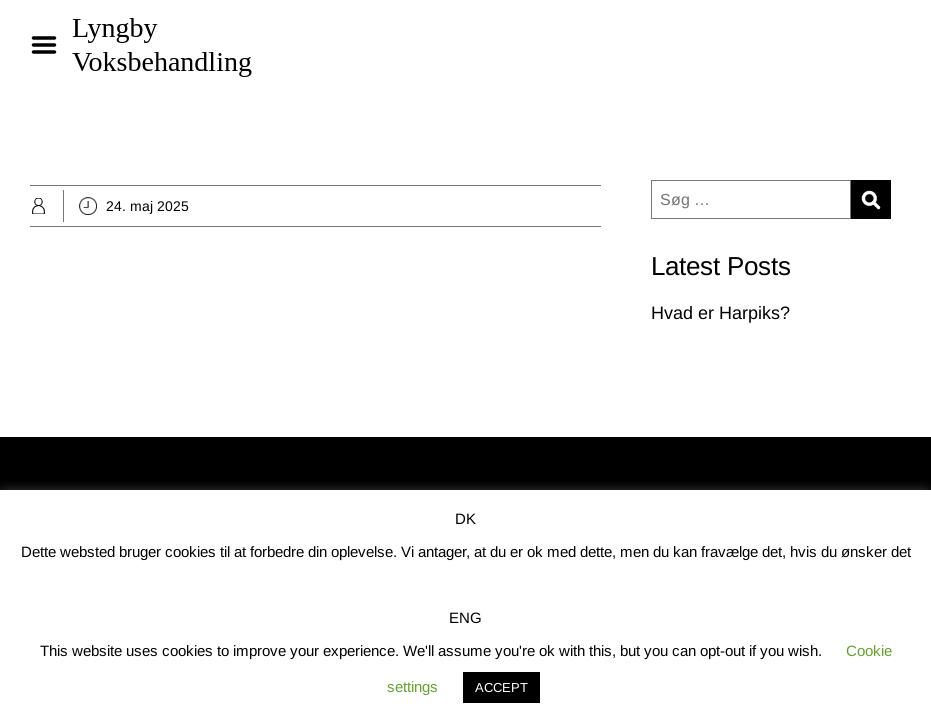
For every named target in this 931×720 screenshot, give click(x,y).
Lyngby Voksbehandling (162, 44)
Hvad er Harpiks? (720, 313)
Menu (51, 45)
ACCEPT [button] (501, 687)
